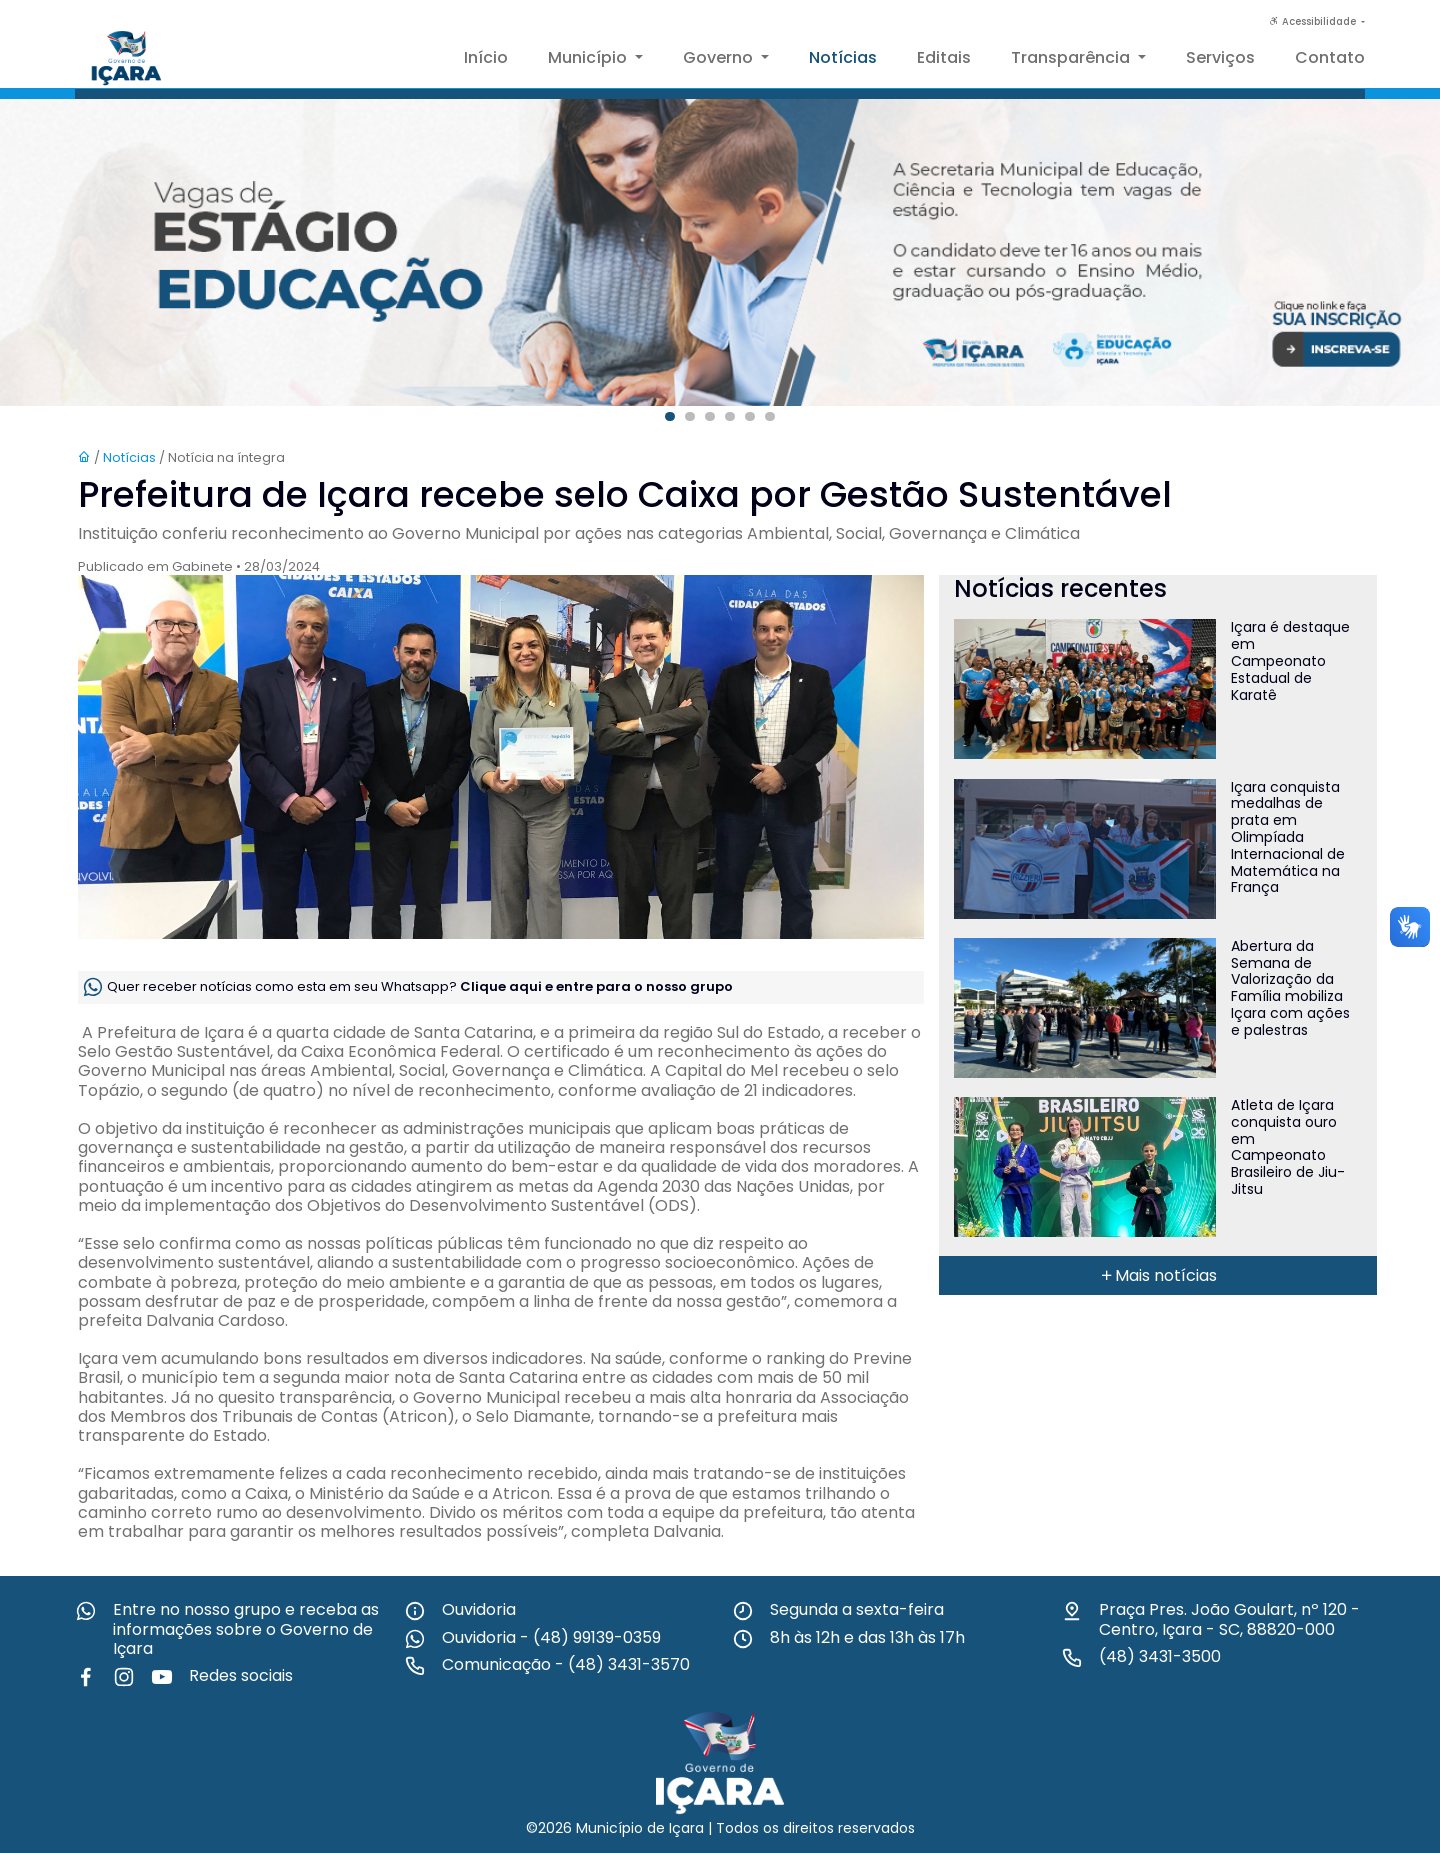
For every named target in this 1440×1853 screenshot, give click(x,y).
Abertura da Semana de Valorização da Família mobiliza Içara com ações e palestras (1290, 988)
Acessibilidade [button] (1314, 21)
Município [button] (589, 57)
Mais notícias (1158, 1275)
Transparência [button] (1072, 57)
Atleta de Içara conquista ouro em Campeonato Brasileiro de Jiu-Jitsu (1288, 1147)
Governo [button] (720, 57)
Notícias (843, 57)
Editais (944, 57)
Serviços (1220, 57)
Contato (1330, 57)
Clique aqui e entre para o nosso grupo (596, 986)
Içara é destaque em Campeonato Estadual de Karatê (1290, 660)
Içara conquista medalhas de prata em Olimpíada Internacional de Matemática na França (1288, 837)
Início (486, 57)
